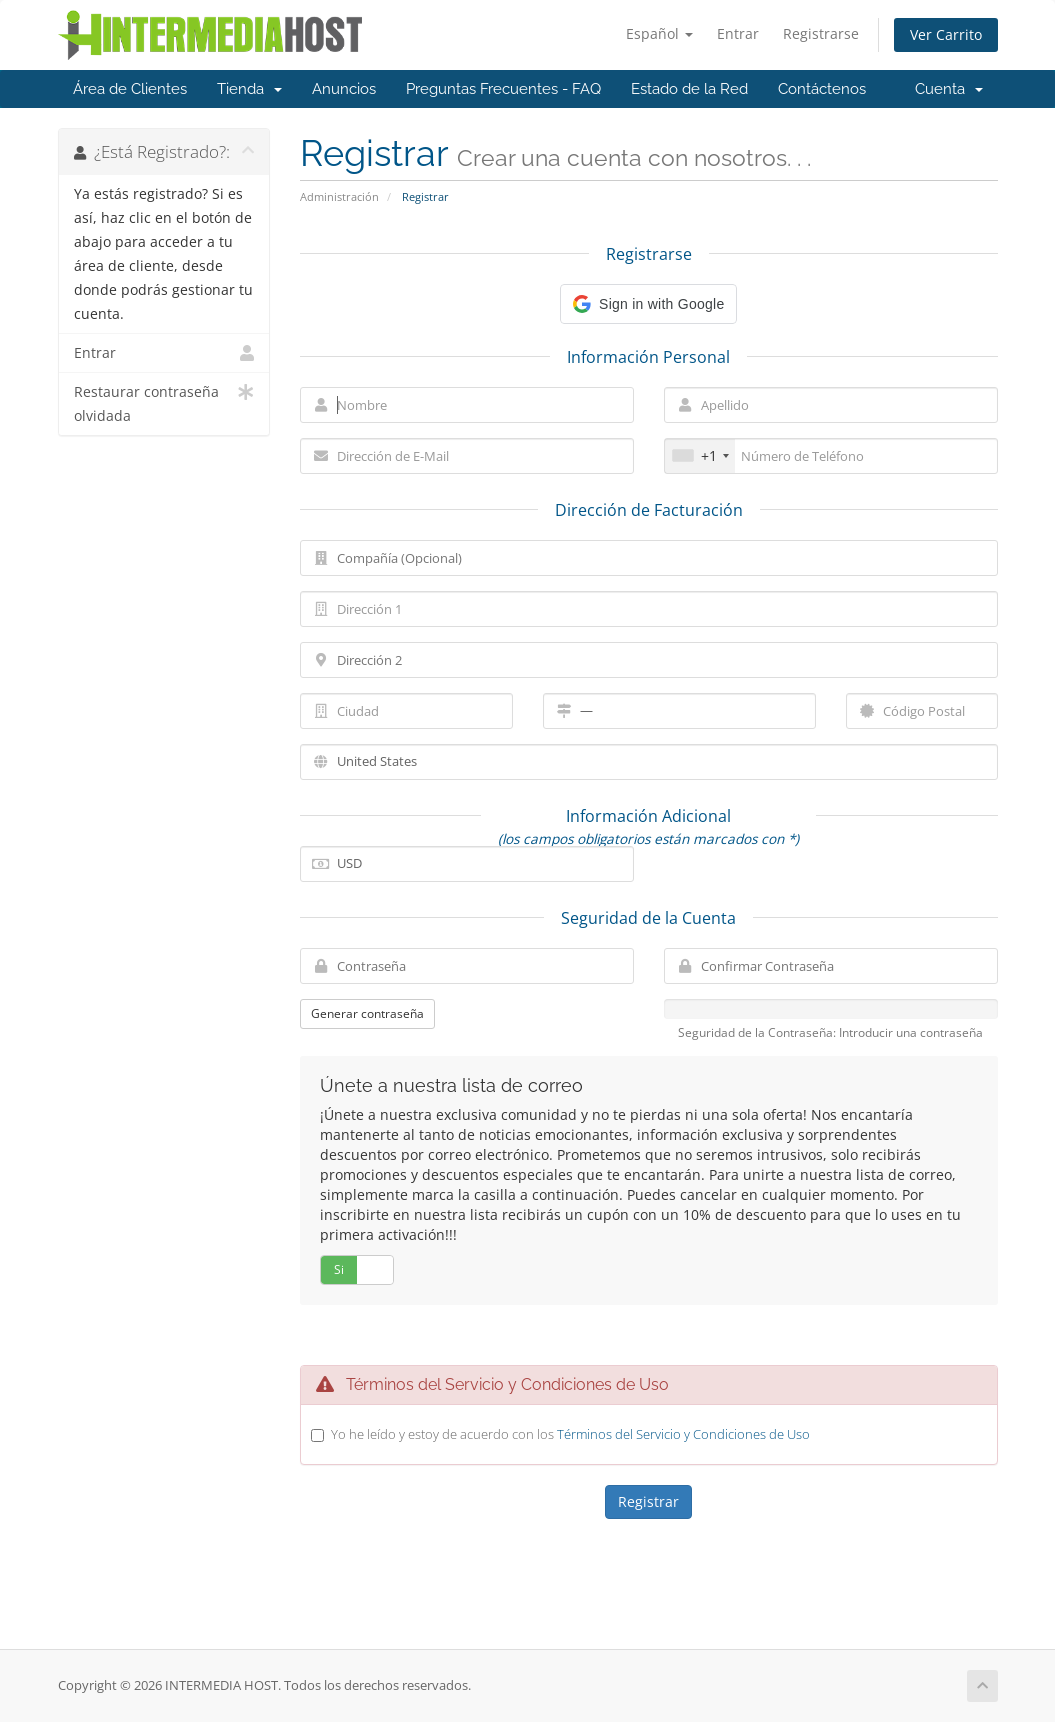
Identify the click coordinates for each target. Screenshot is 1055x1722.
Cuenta (949, 89)
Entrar (738, 33)
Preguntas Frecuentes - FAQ (503, 89)
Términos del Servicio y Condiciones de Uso (683, 1434)
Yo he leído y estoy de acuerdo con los (570, 1434)
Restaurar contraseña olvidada (164, 402)
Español (659, 33)
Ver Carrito (946, 34)
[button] (648, 304)
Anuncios (344, 89)
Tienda (249, 89)
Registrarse (821, 33)
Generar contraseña (367, 1013)
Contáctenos (822, 89)
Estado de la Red (689, 89)
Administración (339, 196)
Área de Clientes (130, 89)
